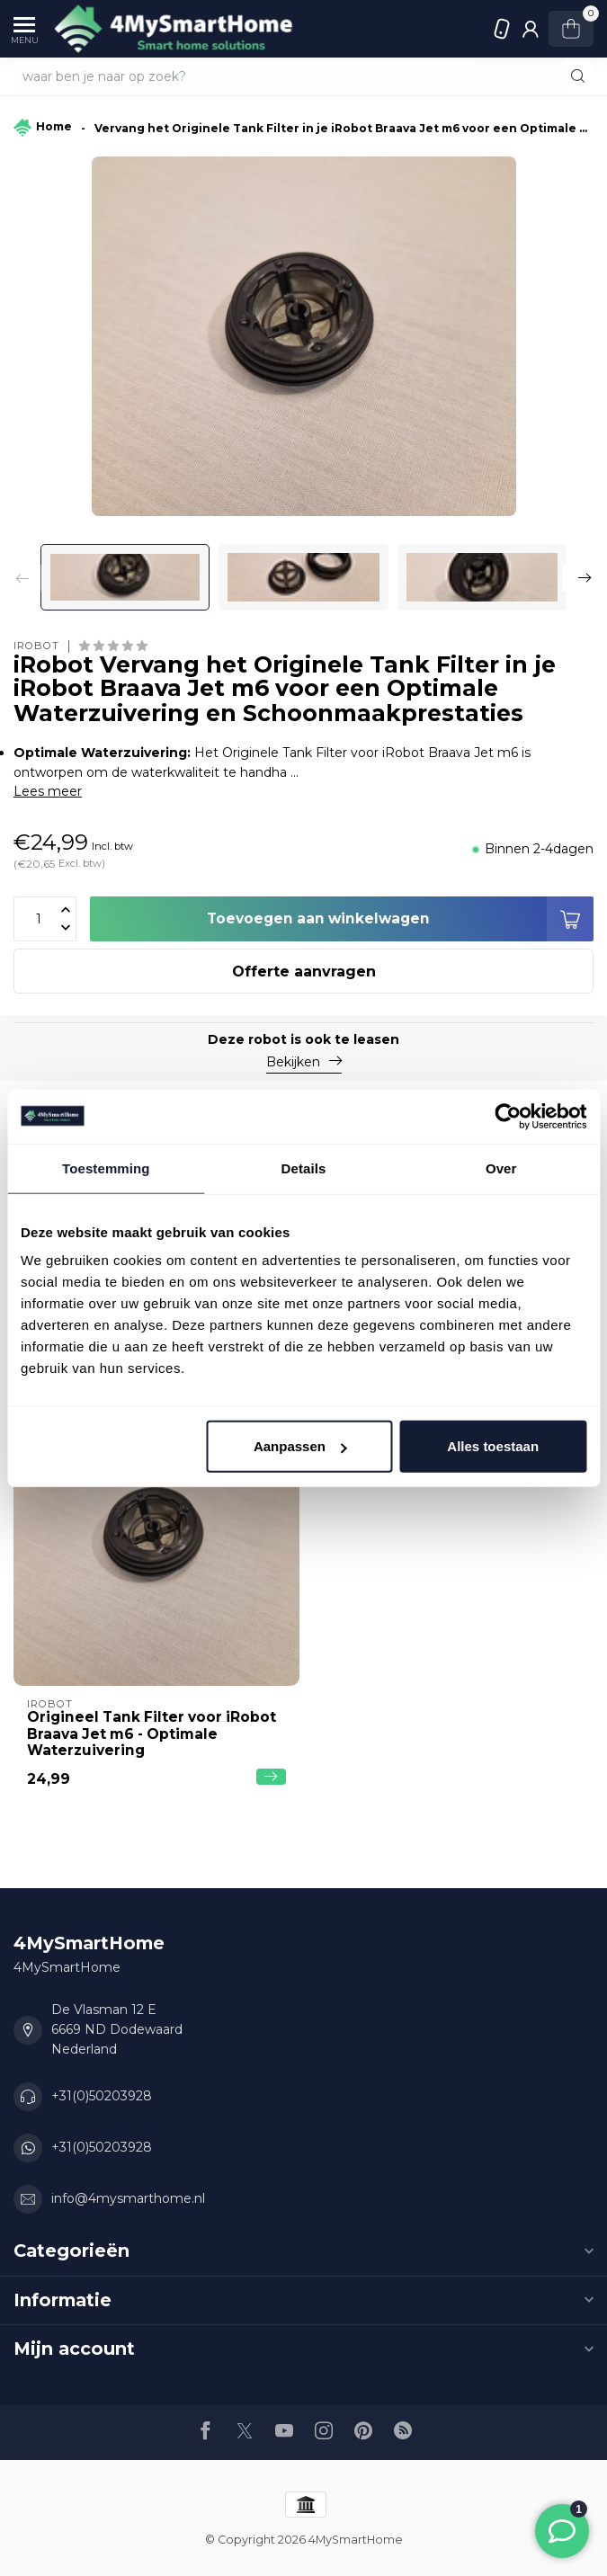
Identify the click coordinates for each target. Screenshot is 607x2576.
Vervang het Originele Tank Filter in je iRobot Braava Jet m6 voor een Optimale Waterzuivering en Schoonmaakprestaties (344, 128)
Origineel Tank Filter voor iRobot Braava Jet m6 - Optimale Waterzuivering (151, 1734)
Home (42, 128)
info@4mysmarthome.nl (128, 2198)
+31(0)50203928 (503, 29)
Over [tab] (501, 1167)
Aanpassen (300, 1446)
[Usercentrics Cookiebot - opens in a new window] (507, 1115)
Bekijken (304, 1062)
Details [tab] (303, 1167)
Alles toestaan (493, 1446)
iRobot (36, 646)
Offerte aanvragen (304, 971)
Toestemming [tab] (106, 1167)
